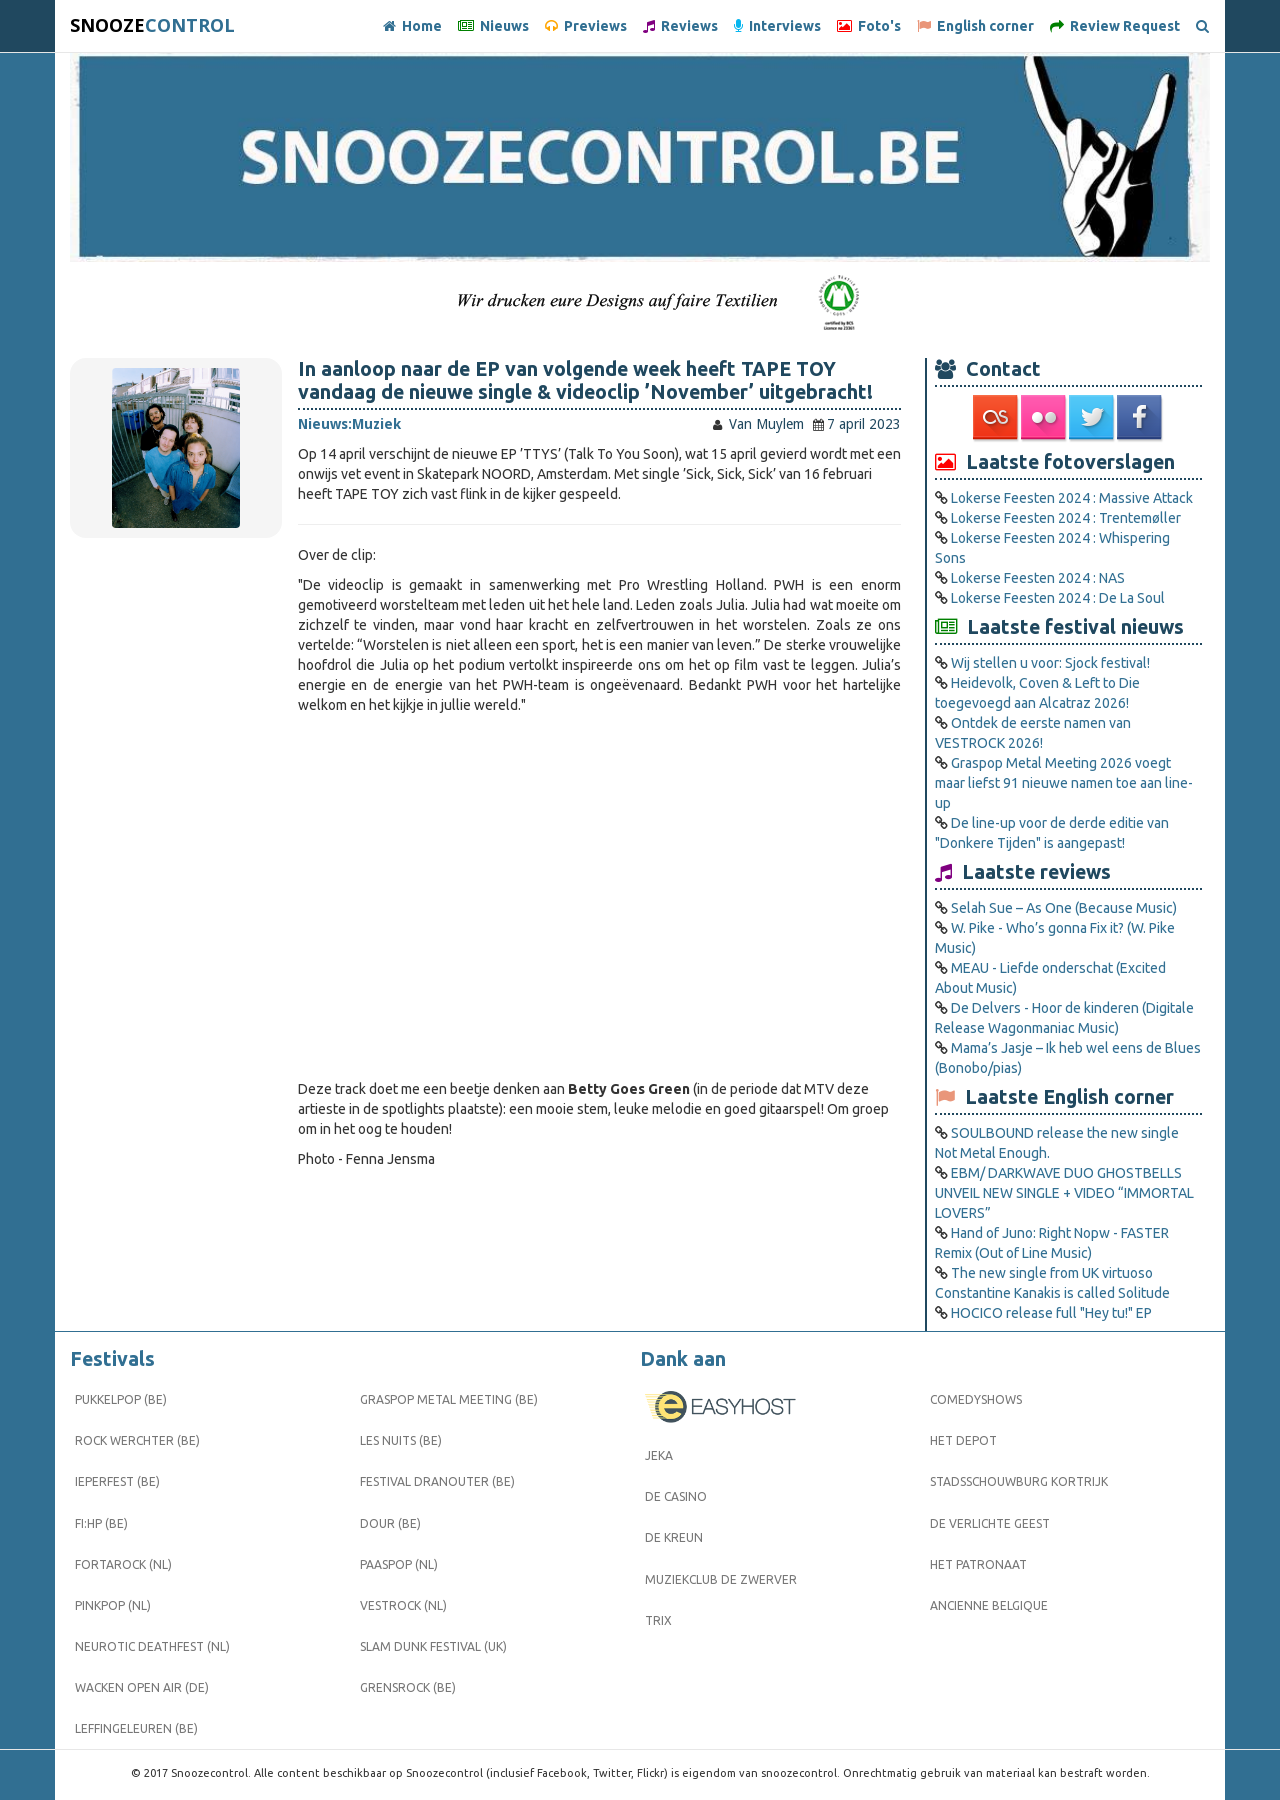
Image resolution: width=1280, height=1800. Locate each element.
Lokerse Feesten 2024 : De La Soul (1058, 598)
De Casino (676, 1496)
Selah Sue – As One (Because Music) (1064, 908)
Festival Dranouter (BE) (437, 1481)
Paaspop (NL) (399, 1564)
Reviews (680, 26)
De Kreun (674, 1537)
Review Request (1115, 26)
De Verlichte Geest (990, 1523)
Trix (658, 1620)
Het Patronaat (978, 1564)
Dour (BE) (390, 1523)
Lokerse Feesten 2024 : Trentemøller (1066, 518)
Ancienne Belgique (989, 1605)
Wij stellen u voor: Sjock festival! (1050, 663)
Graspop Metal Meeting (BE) (449, 1399)
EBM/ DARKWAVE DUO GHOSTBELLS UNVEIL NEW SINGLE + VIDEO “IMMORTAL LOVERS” (1064, 1193)
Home (412, 26)
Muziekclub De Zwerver (721, 1579)
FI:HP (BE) (101, 1523)
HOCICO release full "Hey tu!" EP (1051, 1313)
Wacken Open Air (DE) (142, 1687)
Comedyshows (976, 1399)
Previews (586, 26)
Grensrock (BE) (408, 1687)
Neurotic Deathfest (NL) (152, 1646)
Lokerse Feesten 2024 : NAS (1038, 578)
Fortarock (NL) (123, 1564)
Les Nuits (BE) (401, 1440)
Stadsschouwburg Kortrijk (1019, 1481)
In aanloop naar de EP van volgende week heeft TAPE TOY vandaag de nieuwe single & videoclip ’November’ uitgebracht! (585, 380)
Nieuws (493, 26)
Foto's (869, 26)
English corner (975, 26)
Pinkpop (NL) (113, 1605)
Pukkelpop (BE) (121, 1399)
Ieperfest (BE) (117, 1481)
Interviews (777, 26)
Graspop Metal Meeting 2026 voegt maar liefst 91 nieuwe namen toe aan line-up (1064, 783)
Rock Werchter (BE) (137, 1440)
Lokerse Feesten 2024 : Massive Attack (1072, 498)
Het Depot (963, 1440)
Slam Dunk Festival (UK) (433, 1646)
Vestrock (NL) (403, 1605)
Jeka (659, 1455)
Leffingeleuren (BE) (136, 1728)
